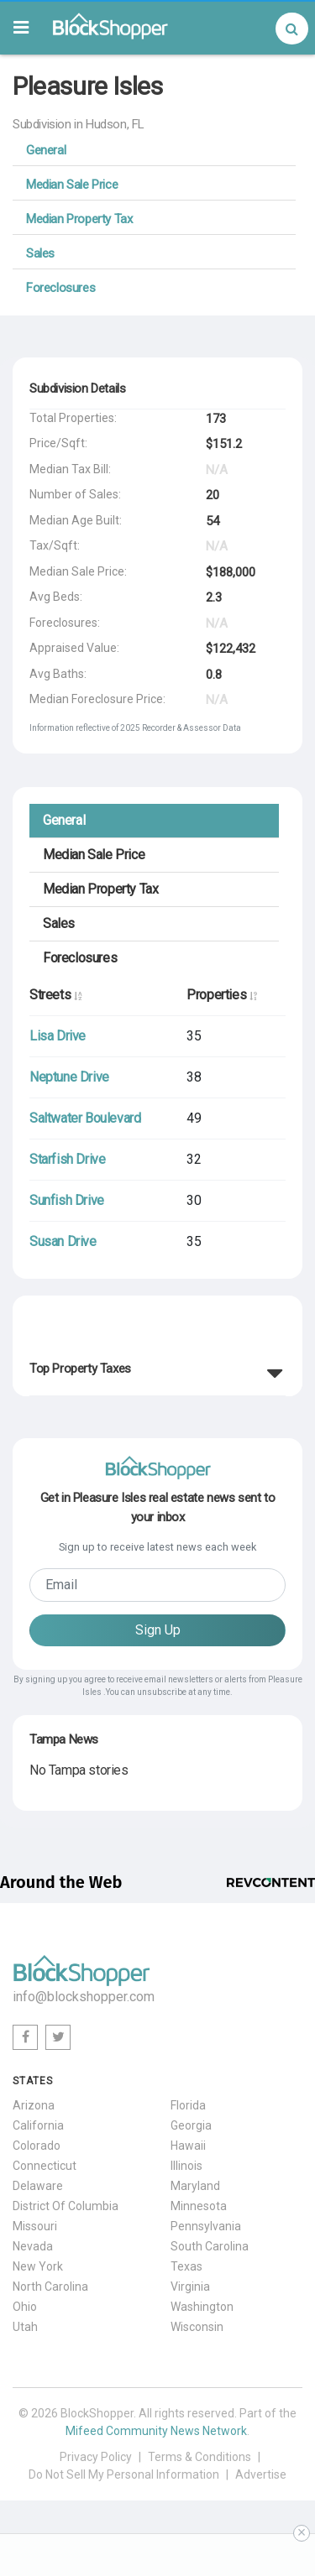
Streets (55, 995)
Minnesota (199, 2206)
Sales (40, 253)
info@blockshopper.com (84, 1997)
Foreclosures (60, 287)
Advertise (260, 2474)
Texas (186, 2266)
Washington (202, 2306)
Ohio (25, 2306)
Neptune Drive (69, 1077)
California (38, 2125)
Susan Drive (63, 1241)
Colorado (36, 2145)
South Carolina (210, 2246)
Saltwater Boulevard (84, 1118)
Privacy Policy (96, 2457)
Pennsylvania (206, 2226)
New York (38, 2266)
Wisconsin (197, 2327)
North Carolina (50, 2286)
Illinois (186, 2165)
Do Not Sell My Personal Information (124, 2474)
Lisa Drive (57, 1036)
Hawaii (188, 2145)
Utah (25, 2327)
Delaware (38, 2186)
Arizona (34, 2105)
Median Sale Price (72, 184)
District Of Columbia (65, 2206)
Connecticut (44, 2165)
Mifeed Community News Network (156, 2431)
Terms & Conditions (199, 2457)
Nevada (33, 2246)
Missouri (35, 2226)
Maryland (195, 2186)
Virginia (190, 2286)
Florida (188, 2105)
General (46, 150)
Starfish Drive (67, 1159)
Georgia (191, 2125)
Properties (221, 995)
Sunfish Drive (66, 1200)
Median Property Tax (79, 219)
